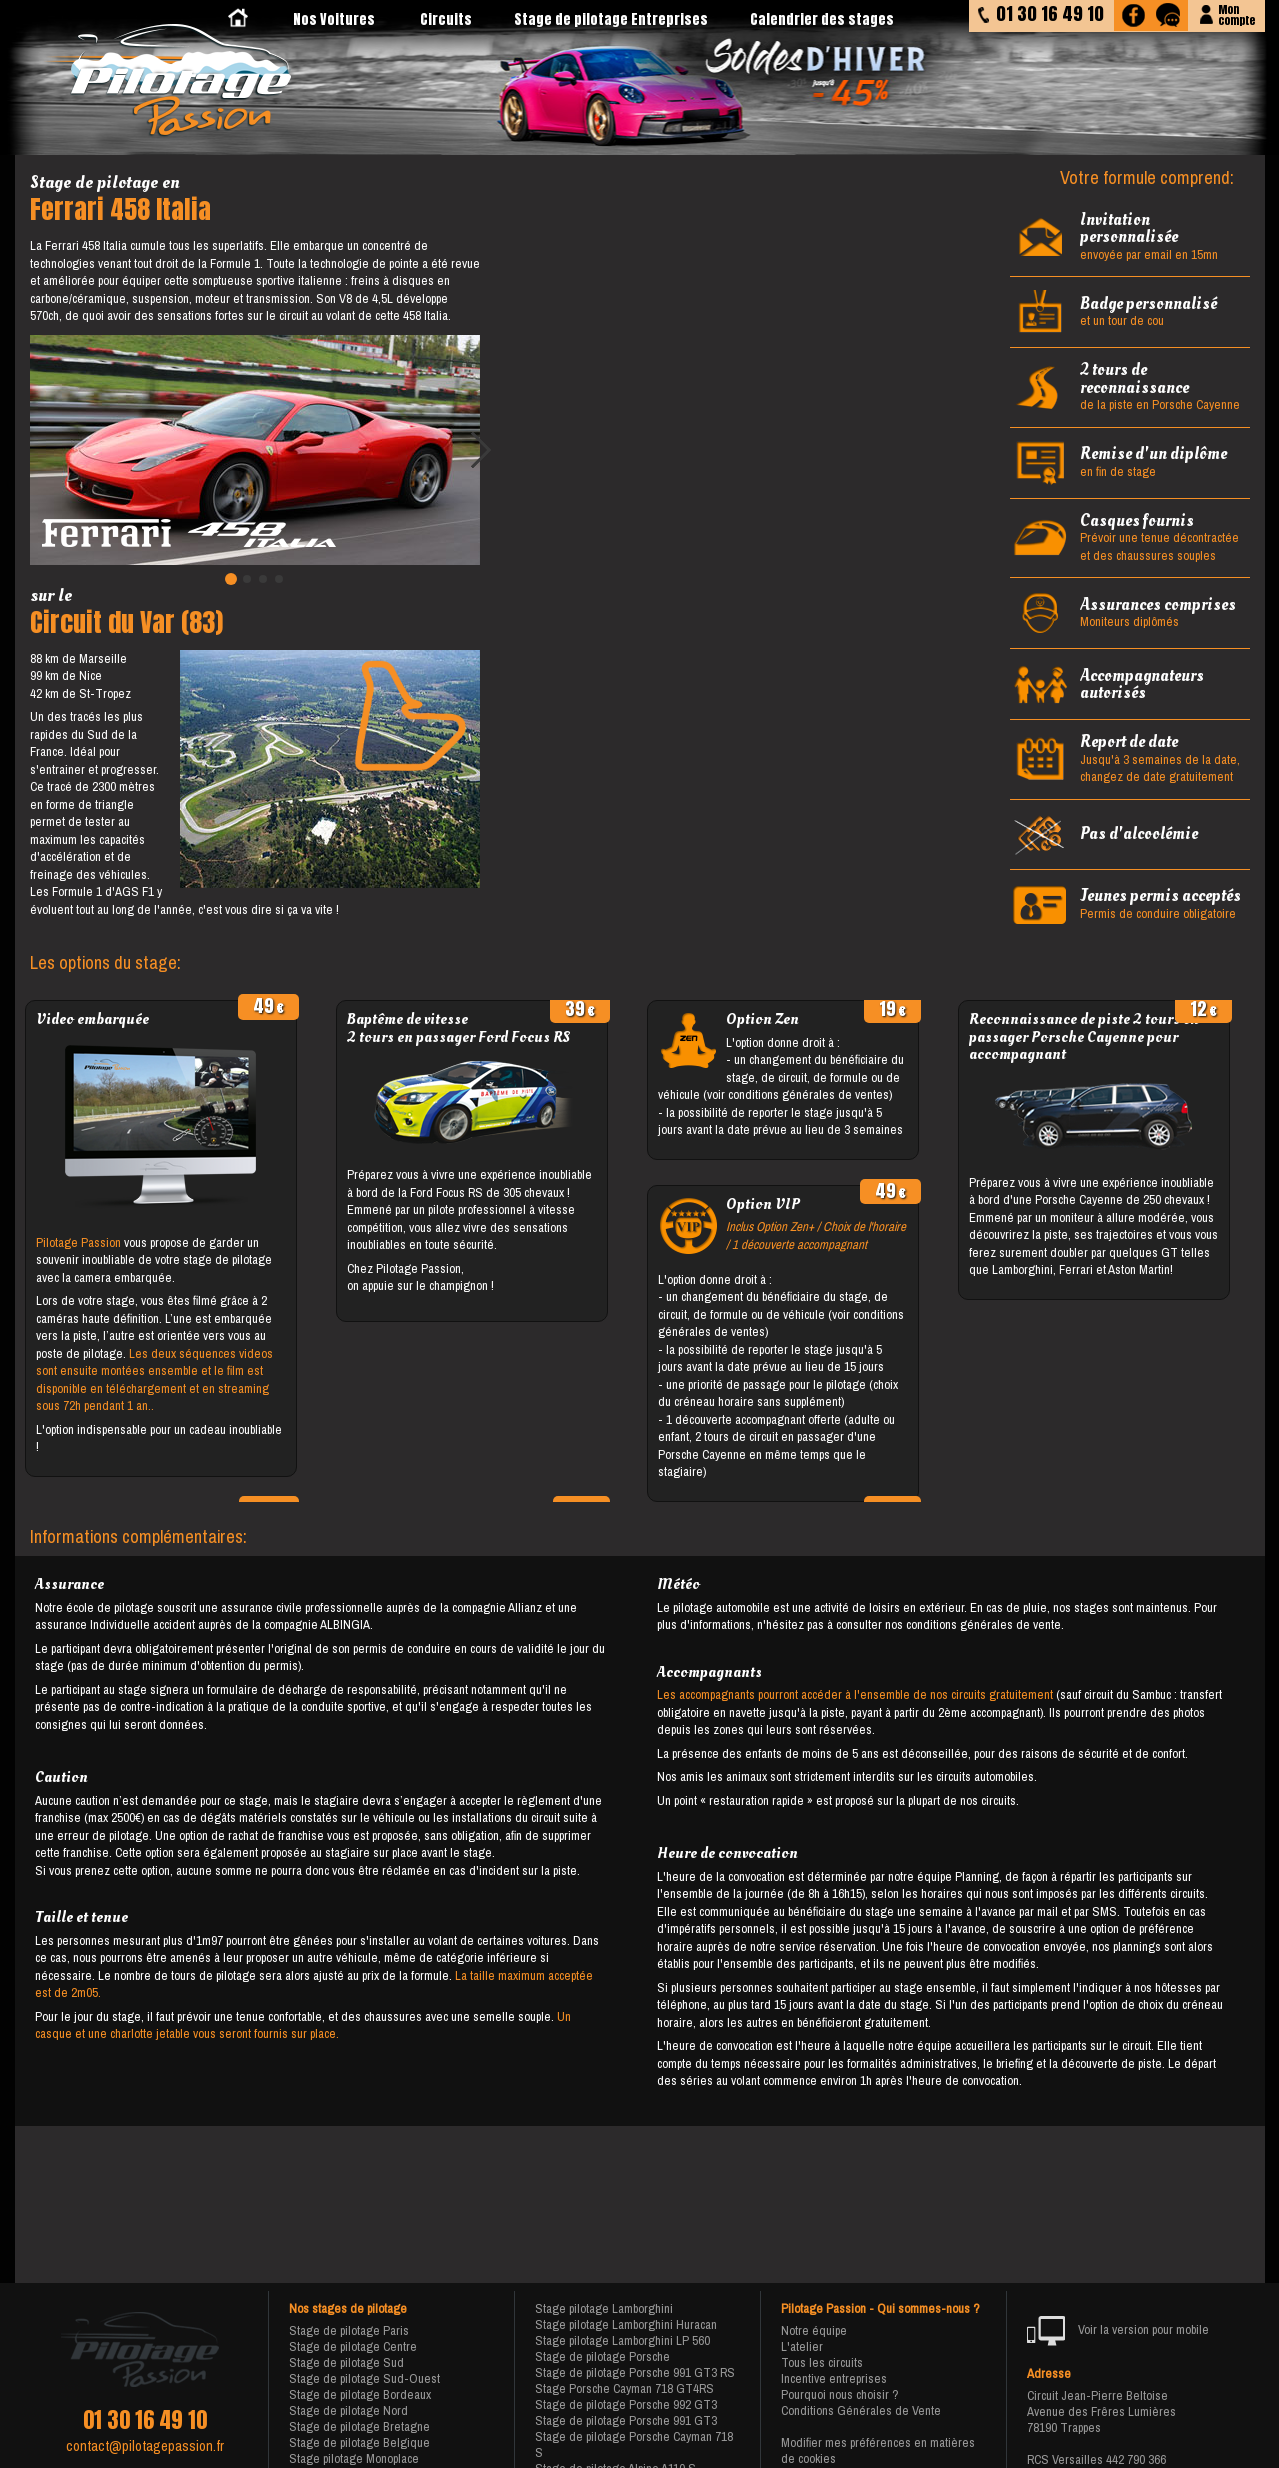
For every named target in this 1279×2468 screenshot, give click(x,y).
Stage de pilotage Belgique (359, 2442)
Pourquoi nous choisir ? (840, 2394)
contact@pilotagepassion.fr (145, 2446)
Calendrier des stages (822, 19)
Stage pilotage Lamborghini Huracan (626, 2324)
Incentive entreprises (834, 2378)
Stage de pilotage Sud (346, 2362)
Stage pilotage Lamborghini (604, 2308)
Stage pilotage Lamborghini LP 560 (622, 2340)
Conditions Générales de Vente (861, 2410)
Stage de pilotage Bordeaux (360, 2394)
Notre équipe (814, 2330)
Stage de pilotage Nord (348, 2410)
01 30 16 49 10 (145, 2420)
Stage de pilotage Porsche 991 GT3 (626, 2420)
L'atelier (802, 2346)
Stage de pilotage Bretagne (359, 2426)
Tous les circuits (822, 2362)
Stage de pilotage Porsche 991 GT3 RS (635, 2372)
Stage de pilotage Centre (353, 2346)
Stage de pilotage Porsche (602, 2356)
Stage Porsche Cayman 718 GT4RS (624, 2388)
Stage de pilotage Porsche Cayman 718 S (634, 2444)
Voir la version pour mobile (1118, 2331)
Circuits (446, 19)
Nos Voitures (334, 19)
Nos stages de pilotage (348, 2309)
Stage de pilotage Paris (349, 2330)
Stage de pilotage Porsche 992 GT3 (626, 2404)
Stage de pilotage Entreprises (611, 19)
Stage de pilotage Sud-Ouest (364, 2378)
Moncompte (1236, 13)
